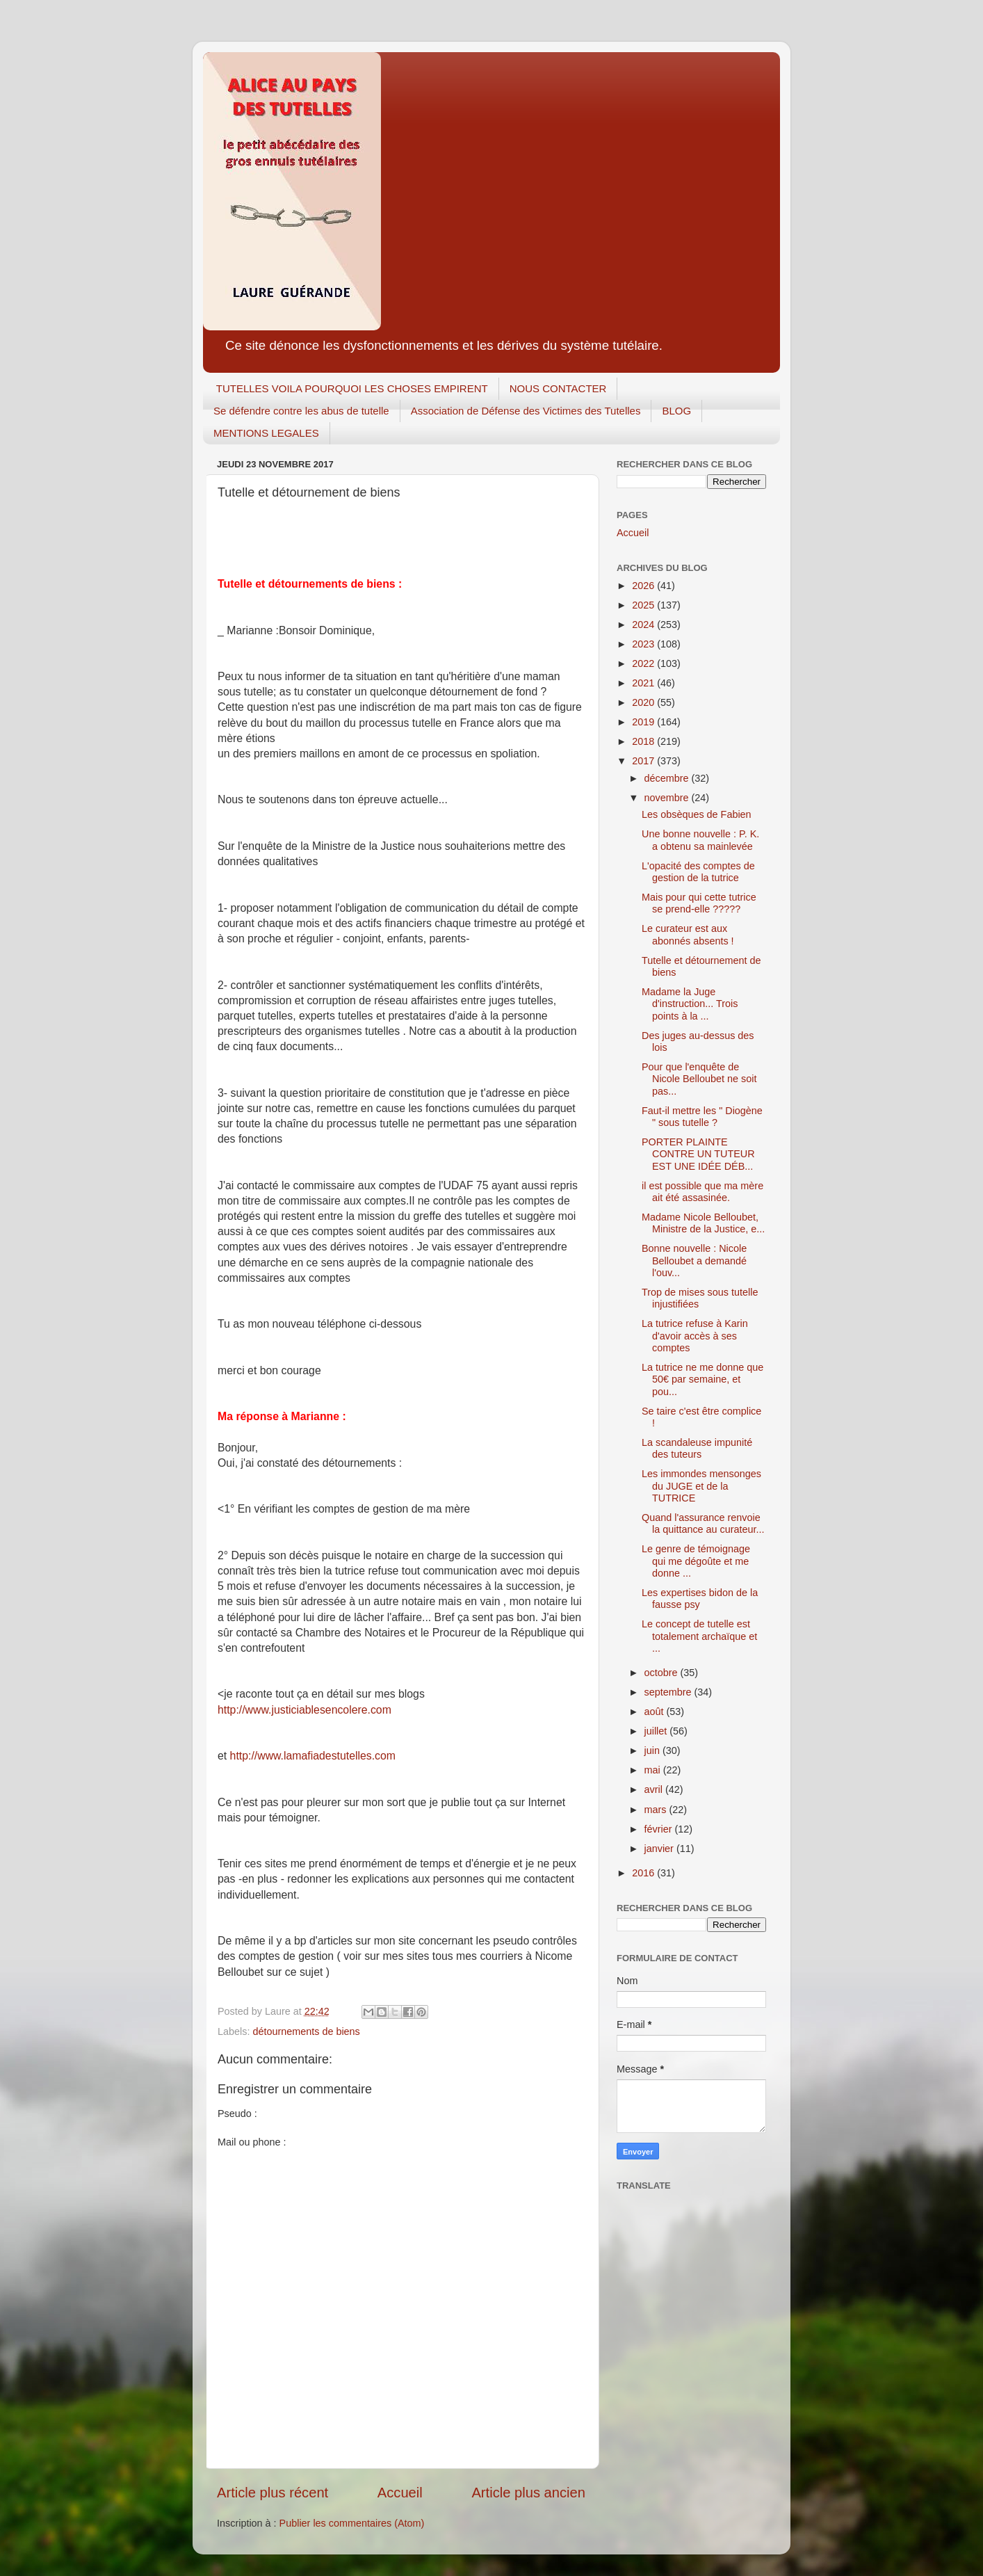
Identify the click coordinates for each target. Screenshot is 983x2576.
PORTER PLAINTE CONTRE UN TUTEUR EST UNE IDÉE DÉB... (698, 1154)
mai (653, 1770)
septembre (669, 1692)
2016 (644, 1872)
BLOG (676, 411)
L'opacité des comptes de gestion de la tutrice (698, 871)
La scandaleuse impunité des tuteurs (697, 1448)
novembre (668, 797)
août (655, 1711)
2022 (644, 663)
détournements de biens (305, 2031)
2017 (644, 760)
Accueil (400, 2492)
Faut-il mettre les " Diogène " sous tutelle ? (702, 1116)
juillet (657, 1731)
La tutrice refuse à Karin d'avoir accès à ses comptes (695, 1335)
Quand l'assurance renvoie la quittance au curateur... (703, 1523)
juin (653, 1750)
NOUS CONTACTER (558, 388)
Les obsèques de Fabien (697, 814)
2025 (644, 605)
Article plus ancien (528, 2492)
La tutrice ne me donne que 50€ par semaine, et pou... (702, 1379)
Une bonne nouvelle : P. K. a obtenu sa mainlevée (700, 839)
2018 (644, 741)
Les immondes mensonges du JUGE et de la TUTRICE (701, 1486)
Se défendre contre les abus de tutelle (301, 411)
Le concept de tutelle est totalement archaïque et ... (699, 1636)
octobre (662, 1672)
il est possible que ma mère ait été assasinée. (702, 1191)
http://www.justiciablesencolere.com (304, 1710)
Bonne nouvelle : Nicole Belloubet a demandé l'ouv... (694, 1260)
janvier (660, 1848)
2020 (644, 702)
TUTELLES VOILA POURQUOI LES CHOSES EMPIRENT (352, 388)
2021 (644, 683)
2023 (644, 644)
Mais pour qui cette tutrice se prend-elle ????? (699, 903)
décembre (668, 778)
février (659, 1829)
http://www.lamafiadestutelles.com (313, 1756)
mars (656, 1809)
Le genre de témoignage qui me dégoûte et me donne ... (696, 1561)
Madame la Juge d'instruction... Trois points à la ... (690, 1004)
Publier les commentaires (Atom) (352, 2523)
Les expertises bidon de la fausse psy (700, 1598)
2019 (644, 721)
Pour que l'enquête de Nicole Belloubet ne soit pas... (699, 1079)
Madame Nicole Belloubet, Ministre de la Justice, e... (703, 1222)
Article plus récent (272, 2492)
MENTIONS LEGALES (266, 433)
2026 (644, 585)
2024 (644, 624)
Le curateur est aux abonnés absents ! (688, 934)
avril (654, 1789)
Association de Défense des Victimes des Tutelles (526, 411)
